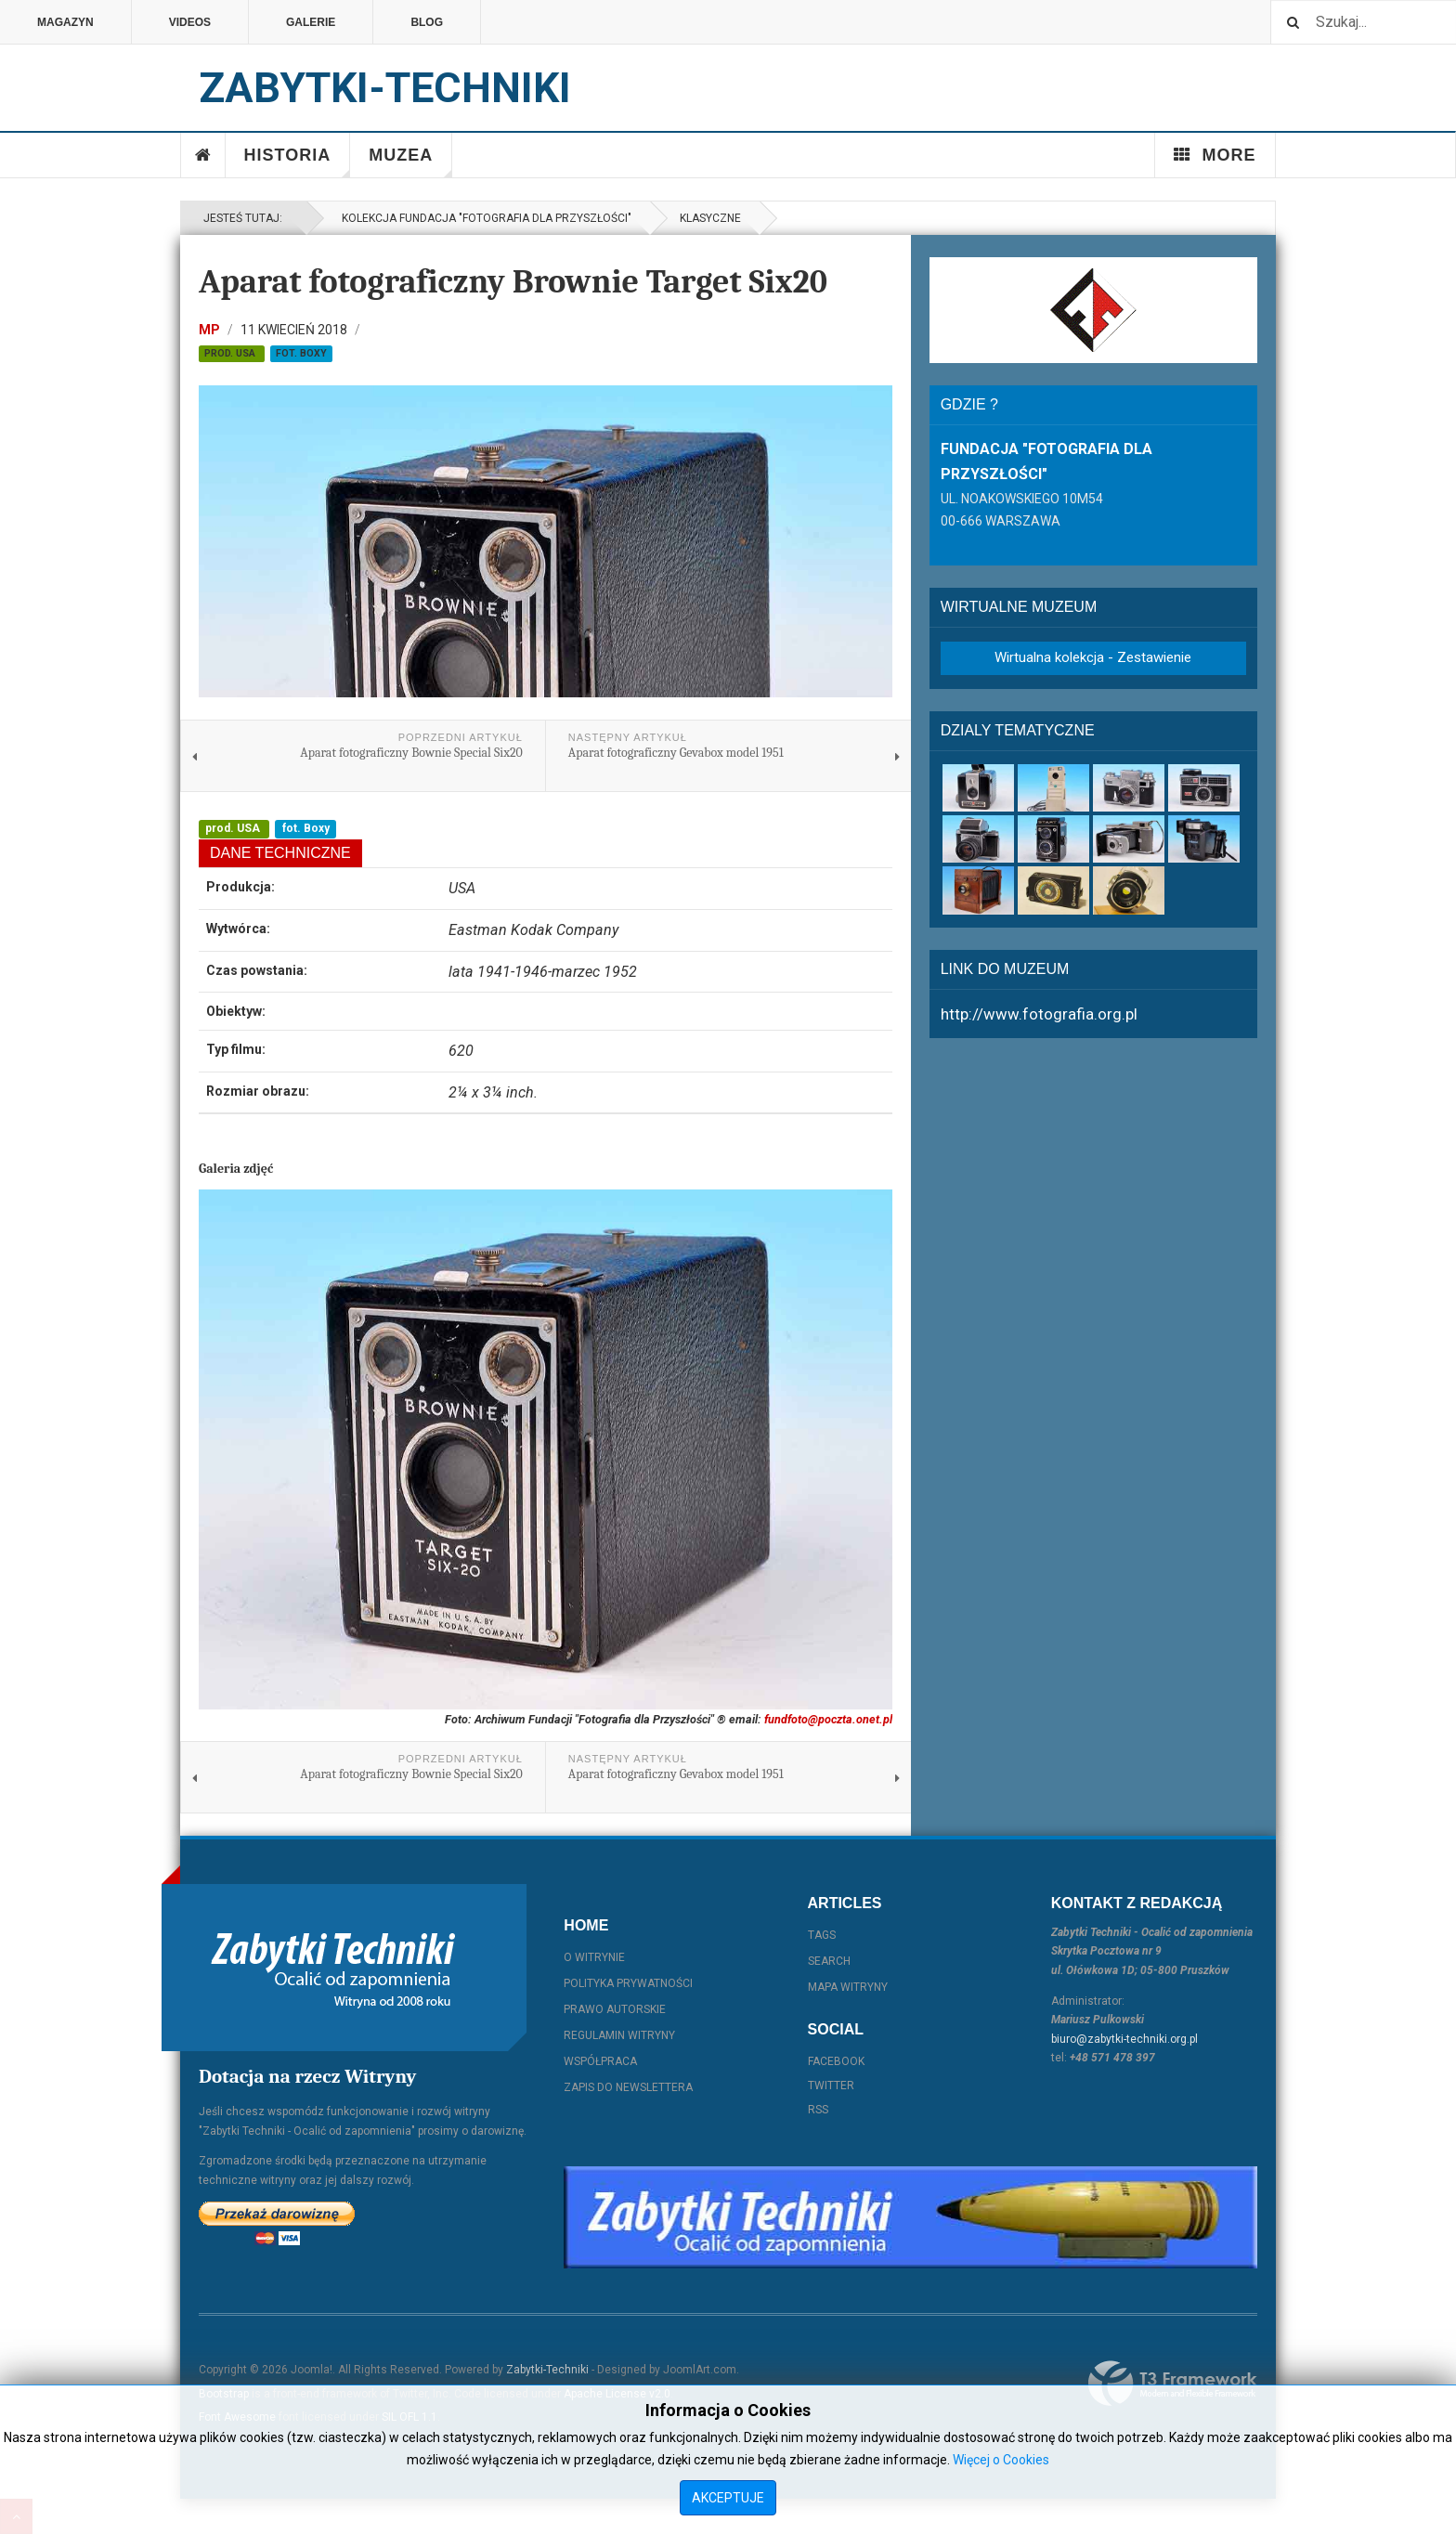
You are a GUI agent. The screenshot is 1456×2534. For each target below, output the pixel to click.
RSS (818, 2109)
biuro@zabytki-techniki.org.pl (1124, 2039)
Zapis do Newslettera (628, 2087)
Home (203, 155)
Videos (190, 22)
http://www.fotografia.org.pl (1039, 1014)
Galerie (310, 22)
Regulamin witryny (619, 2035)
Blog (426, 22)
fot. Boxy (301, 353)
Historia (297, 161)
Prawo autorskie (615, 2009)
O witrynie (594, 1957)
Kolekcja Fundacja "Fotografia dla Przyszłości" (483, 218)
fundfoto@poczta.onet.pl (828, 1719)
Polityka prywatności (628, 1983)
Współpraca (600, 2061)
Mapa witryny (848, 1987)
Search (829, 1961)
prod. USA (231, 353)
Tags (822, 1935)
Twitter (831, 2085)
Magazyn (65, 22)
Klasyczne (710, 218)
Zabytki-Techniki (547, 2369)
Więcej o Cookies (1001, 2459)
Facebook (836, 2061)
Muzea (410, 161)
